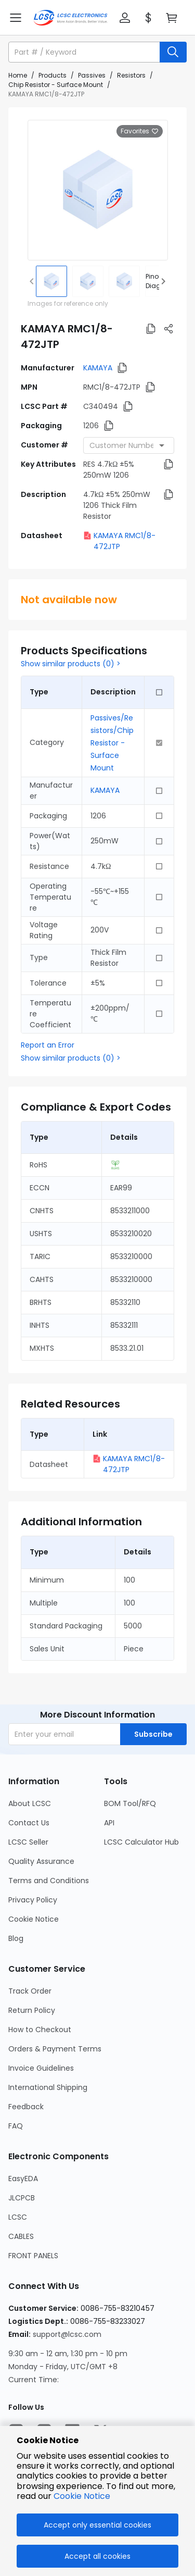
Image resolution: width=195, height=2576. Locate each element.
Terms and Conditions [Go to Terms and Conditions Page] (48, 1880)
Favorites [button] (139, 131)
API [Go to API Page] (109, 1823)
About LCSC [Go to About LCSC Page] (29, 1803)
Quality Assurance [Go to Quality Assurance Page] (41, 1861)
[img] (51, 281)
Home (17, 75)
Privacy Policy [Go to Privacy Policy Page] (32, 1900)
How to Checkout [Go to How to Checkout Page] (39, 2029)
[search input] (85, 52)
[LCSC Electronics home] (70, 18)
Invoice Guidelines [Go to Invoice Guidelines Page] (41, 2068)
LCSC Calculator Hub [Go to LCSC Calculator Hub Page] (141, 1842)
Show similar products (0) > (71, 663)
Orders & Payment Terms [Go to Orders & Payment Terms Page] (54, 2049)
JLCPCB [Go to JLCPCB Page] (21, 2198)
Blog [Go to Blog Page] (15, 1938)
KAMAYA (97, 368)
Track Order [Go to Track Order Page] (29, 1991)
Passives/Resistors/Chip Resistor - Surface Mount (112, 743)
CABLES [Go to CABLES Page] (21, 2236)
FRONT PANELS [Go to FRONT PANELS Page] (33, 2255)
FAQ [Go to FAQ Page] (15, 2126)
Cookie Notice (82, 2496)
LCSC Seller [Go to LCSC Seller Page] (28, 1842)
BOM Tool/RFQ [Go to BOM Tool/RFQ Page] (130, 1803)
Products (52, 75)
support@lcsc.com (67, 2334)
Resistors (131, 75)
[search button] (173, 52)
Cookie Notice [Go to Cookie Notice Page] (33, 1919)
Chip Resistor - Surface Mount (55, 84)
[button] (125, 17)
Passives (92, 75)
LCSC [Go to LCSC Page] (17, 2217)
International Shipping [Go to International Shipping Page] (47, 2087)
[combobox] (128, 445)
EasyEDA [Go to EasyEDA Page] (23, 2178)
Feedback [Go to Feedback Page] (26, 2106)
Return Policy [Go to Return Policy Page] (31, 2010)
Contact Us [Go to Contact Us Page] (28, 1823)
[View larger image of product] (98, 190)
